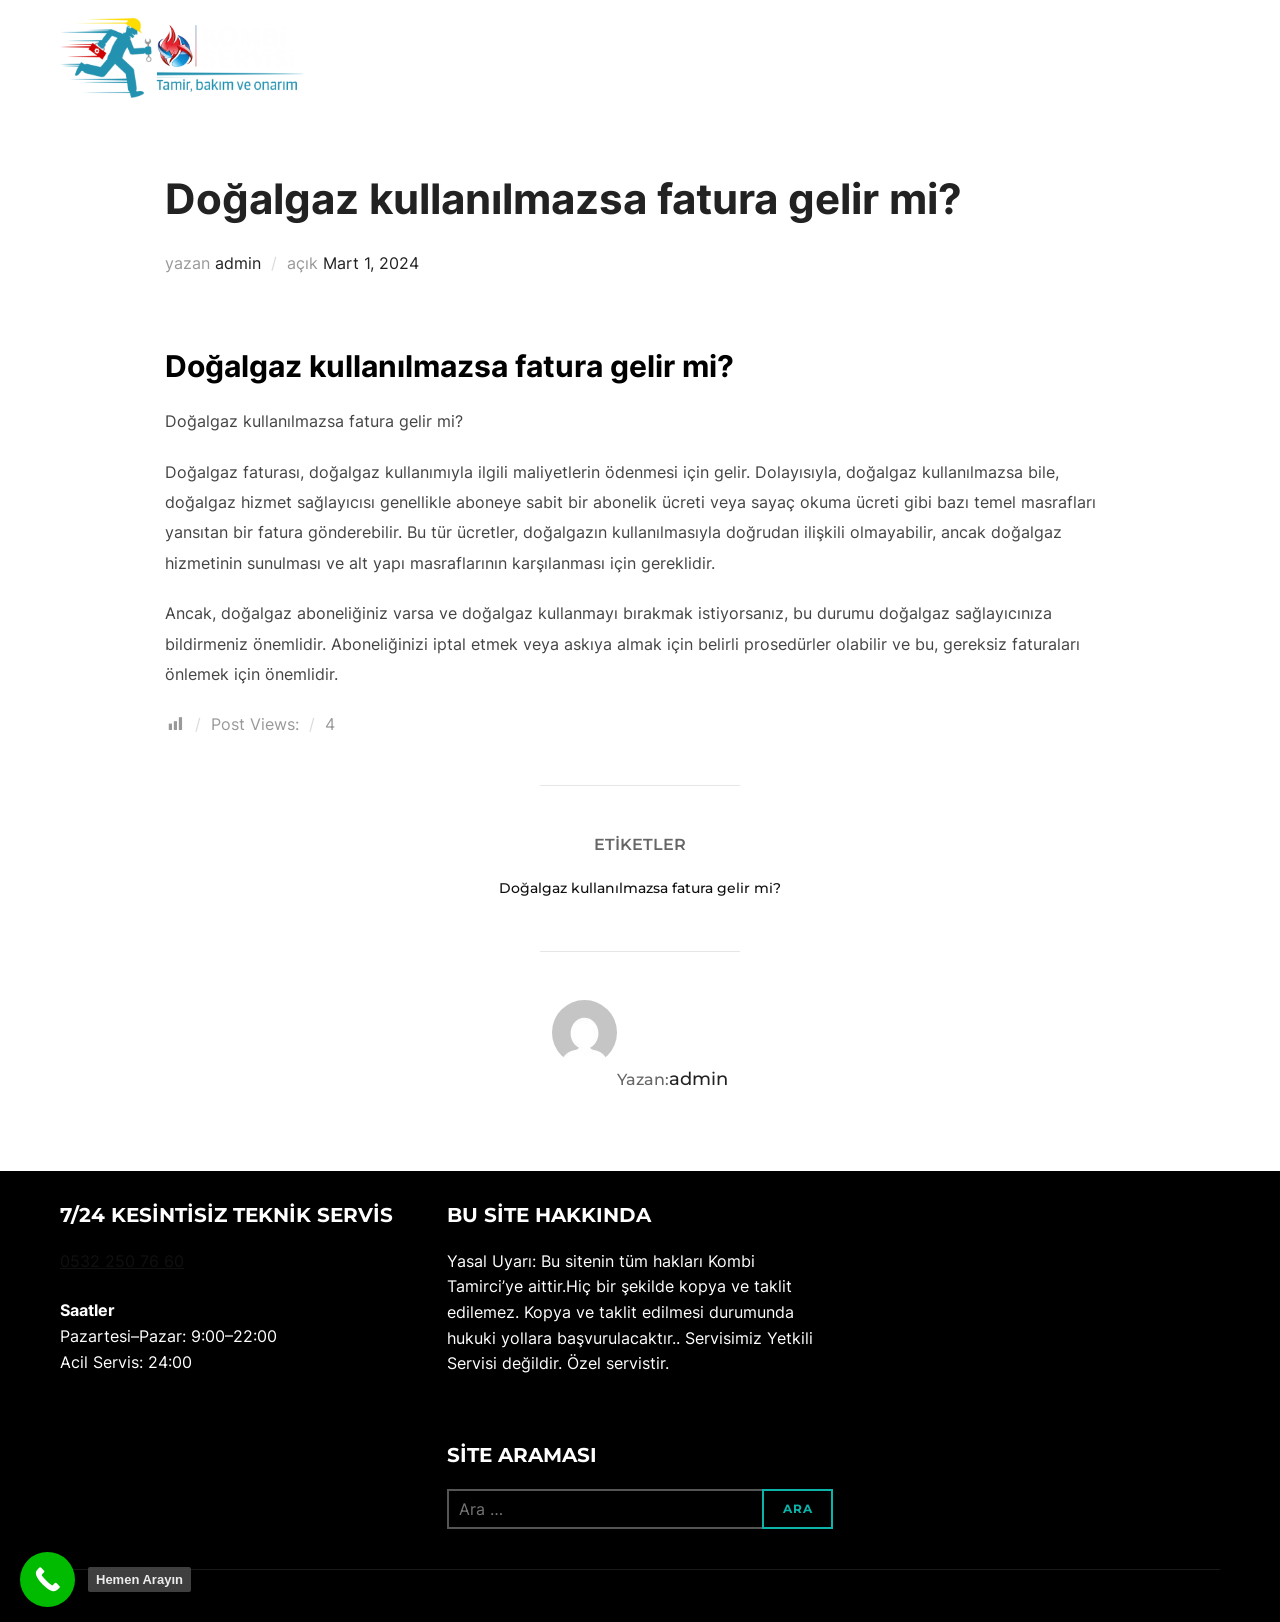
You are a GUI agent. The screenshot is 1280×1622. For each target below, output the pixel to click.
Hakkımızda (938, 61)
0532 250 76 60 (122, 1261)
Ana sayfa (820, 61)
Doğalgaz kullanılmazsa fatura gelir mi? (640, 888)
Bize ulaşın (1127, 61)
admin (238, 263)
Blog (1035, 61)
